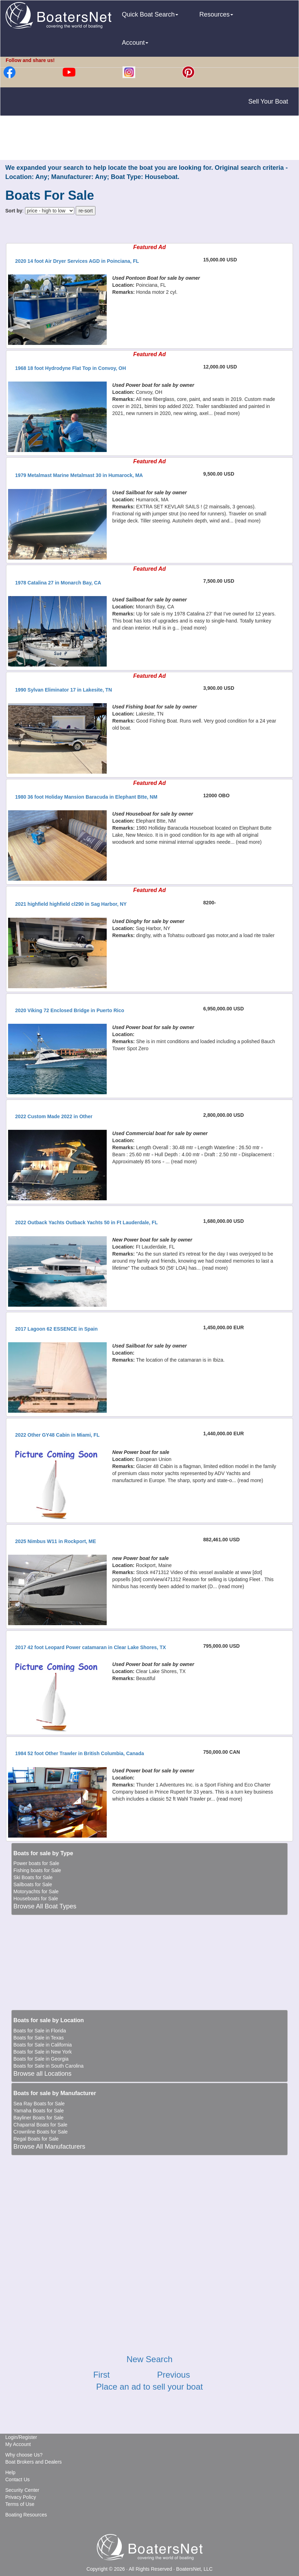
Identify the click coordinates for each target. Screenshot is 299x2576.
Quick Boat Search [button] (150, 14)
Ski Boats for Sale (32, 1877)
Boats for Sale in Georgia (40, 2059)
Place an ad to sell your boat (149, 2386)
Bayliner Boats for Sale (38, 2117)
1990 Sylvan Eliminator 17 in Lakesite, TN (63, 690)
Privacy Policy (20, 2497)
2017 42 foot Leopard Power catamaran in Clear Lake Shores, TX (90, 1647)
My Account (18, 2444)
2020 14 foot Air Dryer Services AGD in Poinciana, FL (77, 261)
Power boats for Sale (36, 1863)
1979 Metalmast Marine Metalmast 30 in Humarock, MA (79, 475)
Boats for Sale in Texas (38, 2038)
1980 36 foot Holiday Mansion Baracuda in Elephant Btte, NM (86, 797)
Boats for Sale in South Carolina (48, 2066)
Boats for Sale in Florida (39, 2030)
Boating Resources (26, 2515)
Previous (173, 2374)
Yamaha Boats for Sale (38, 2110)
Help (10, 2472)
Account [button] (135, 42)
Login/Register (21, 2437)
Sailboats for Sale (32, 1884)
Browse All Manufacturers (49, 2146)
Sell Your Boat (268, 101)
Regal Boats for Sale (35, 2139)
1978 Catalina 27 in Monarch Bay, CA (58, 583)
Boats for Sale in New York (42, 2052)
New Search (149, 2359)
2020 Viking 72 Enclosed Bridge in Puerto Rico (69, 1010)
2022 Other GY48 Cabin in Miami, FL (57, 1435)
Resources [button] (216, 14)
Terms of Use (19, 2504)
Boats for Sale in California (42, 2045)
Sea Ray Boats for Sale (39, 2103)
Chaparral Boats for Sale (40, 2125)
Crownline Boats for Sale (40, 2132)
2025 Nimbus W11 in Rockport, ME (55, 1541)
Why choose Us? (24, 2455)
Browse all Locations (42, 2073)
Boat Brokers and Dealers (33, 2462)
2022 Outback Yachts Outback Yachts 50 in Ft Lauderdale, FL (86, 1222)
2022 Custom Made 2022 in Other (53, 1116)
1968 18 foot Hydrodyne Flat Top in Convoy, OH (70, 368)
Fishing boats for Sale (37, 1870)
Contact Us (17, 2479)
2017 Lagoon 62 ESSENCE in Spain (56, 1329)
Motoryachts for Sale (35, 1891)
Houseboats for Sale (35, 1898)
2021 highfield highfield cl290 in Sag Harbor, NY (71, 904)
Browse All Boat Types (44, 1906)
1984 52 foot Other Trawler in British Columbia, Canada (79, 1753)
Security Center (22, 2490)
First (101, 2374)
